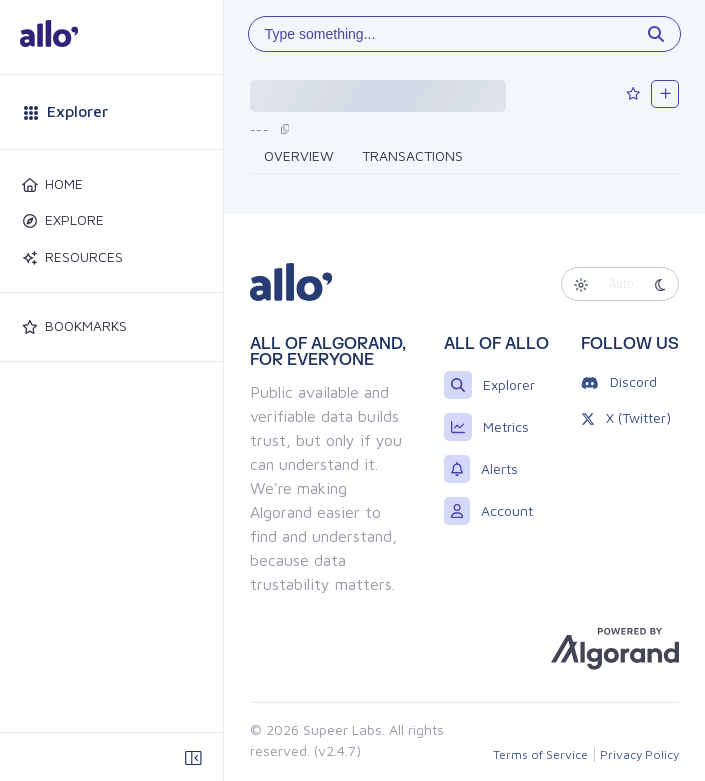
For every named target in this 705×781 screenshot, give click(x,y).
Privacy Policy (639, 754)
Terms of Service (540, 754)
